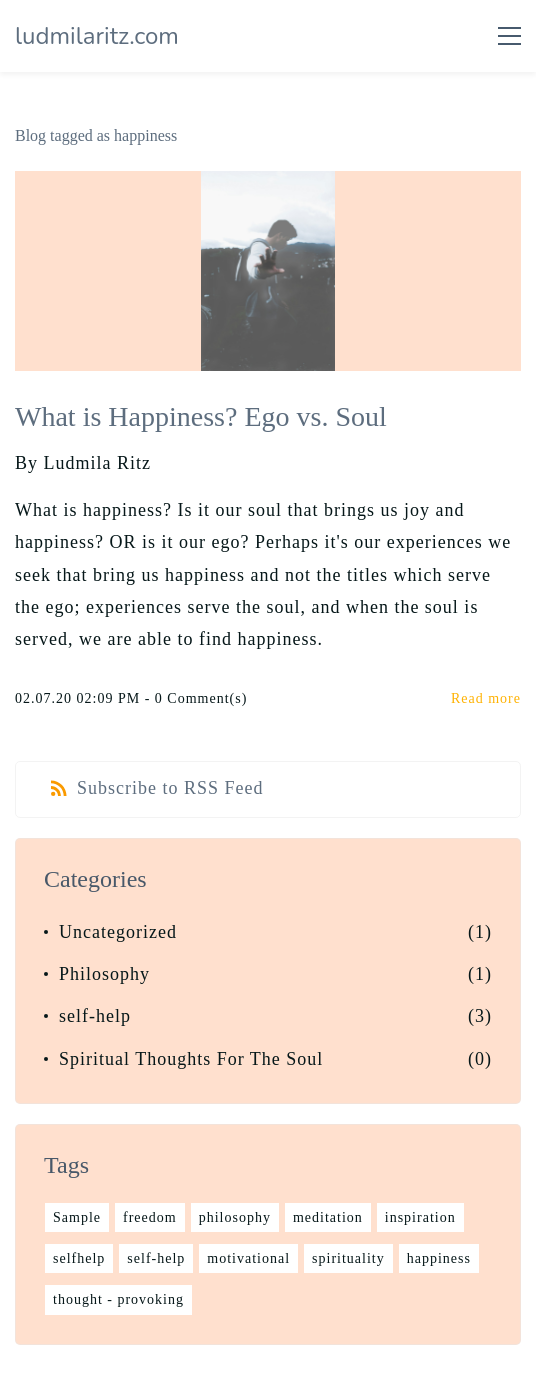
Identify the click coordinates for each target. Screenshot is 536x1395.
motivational (248, 1258)
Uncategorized (118, 932)
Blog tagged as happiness (96, 135)
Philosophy (104, 974)
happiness (439, 1258)
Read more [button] (486, 698)
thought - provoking (118, 1299)
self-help (95, 1016)
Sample (77, 1217)
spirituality (348, 1258)
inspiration (420, 1217)
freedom (150, 1217)
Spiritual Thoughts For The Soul (191, 1059)
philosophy (235, 1217)
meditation (328, 1217)
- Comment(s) (196, 698)
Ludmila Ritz (97, 463)
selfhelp (79, 1258)
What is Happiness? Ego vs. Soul (201, 416)
